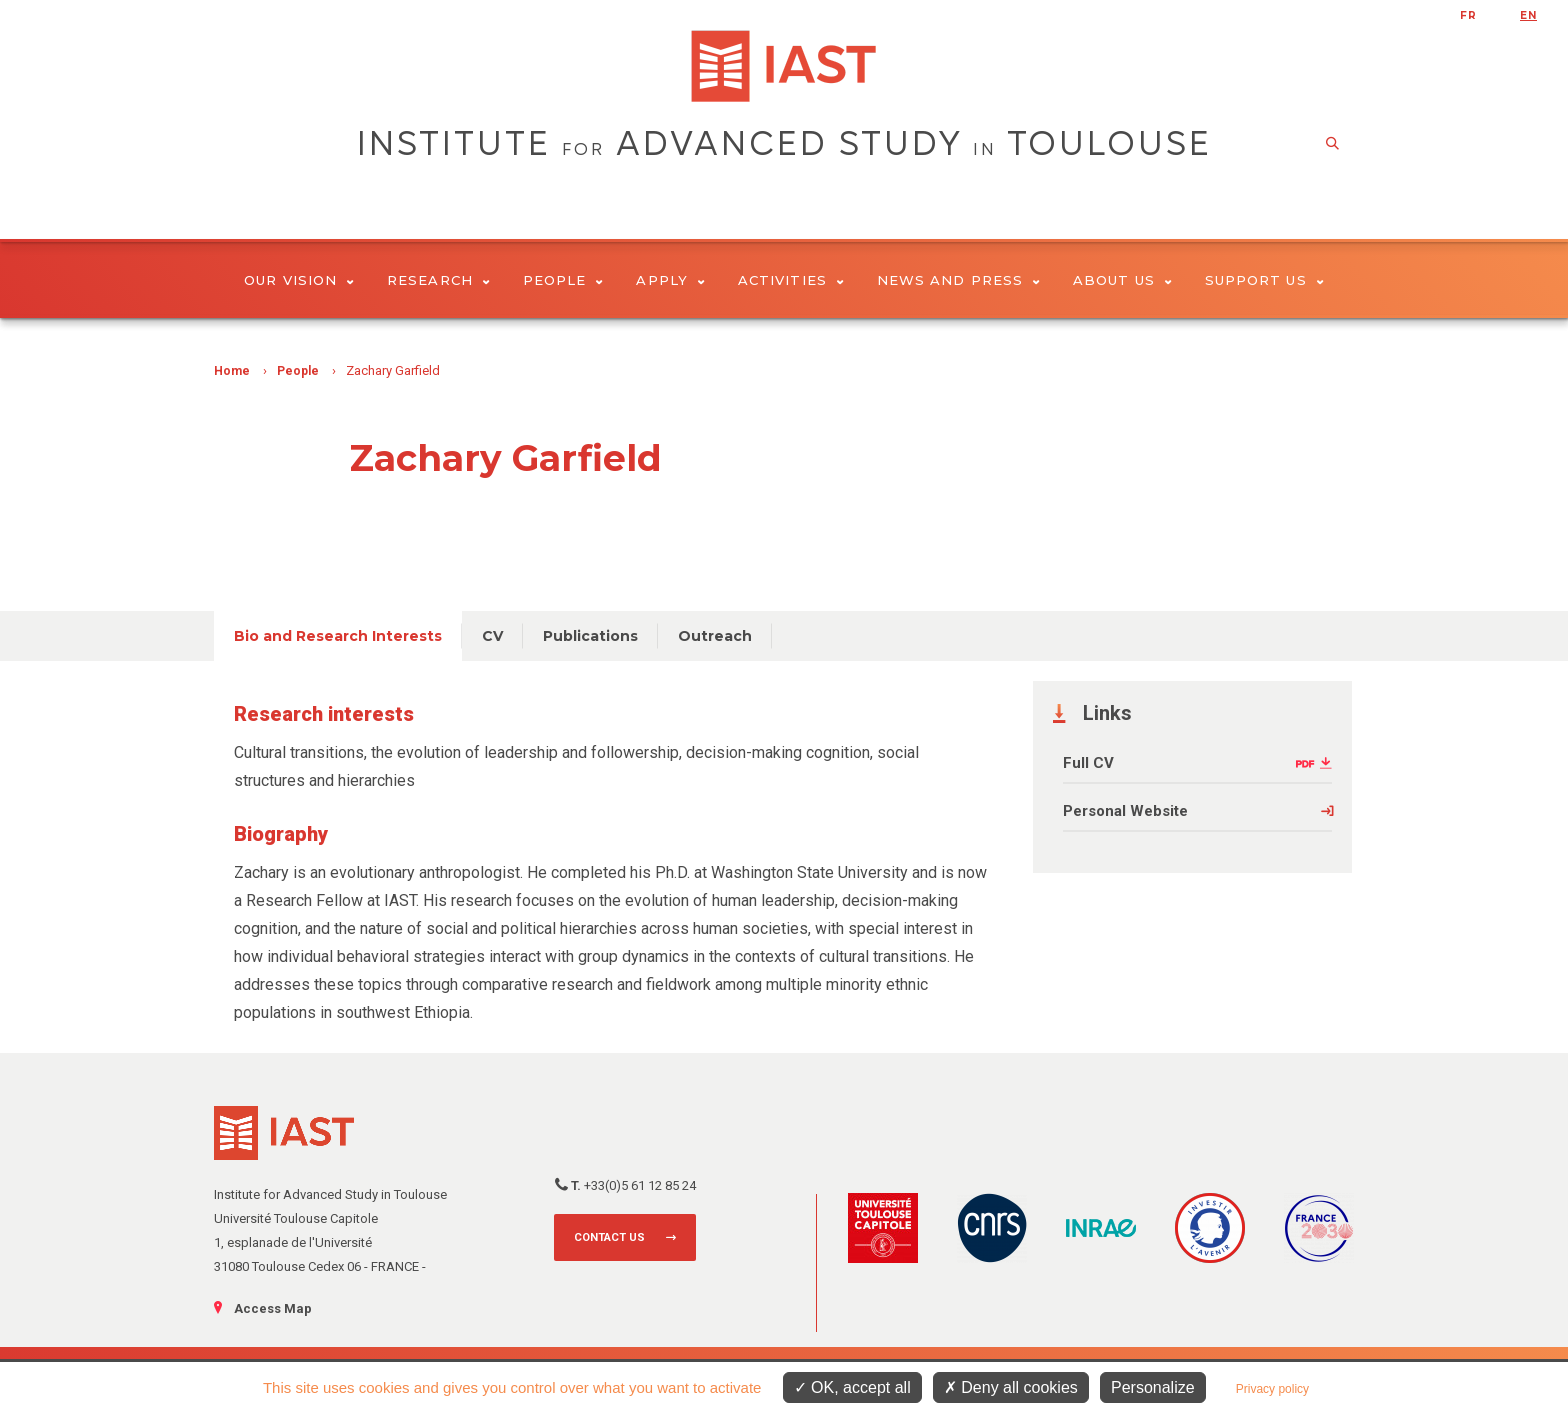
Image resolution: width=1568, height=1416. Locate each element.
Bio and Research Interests (338, 636)
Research (438, 280)
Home (232, 371)
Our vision (299, 280)
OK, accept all (852, 1387)
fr (1468, 15)
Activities (791, 280)
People (563, 280)
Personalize (1153, 1387)
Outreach (715, 636)
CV (492, 636)
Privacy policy (1272, 1389)
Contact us (609, 1237)
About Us (1122, 280)
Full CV (1088, 763)
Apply (670, 280)
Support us (1264, 280)
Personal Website (1125, 811)
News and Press (958, 280)
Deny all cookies (1011, 1387)
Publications (590, 636)
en (1528, 15)
